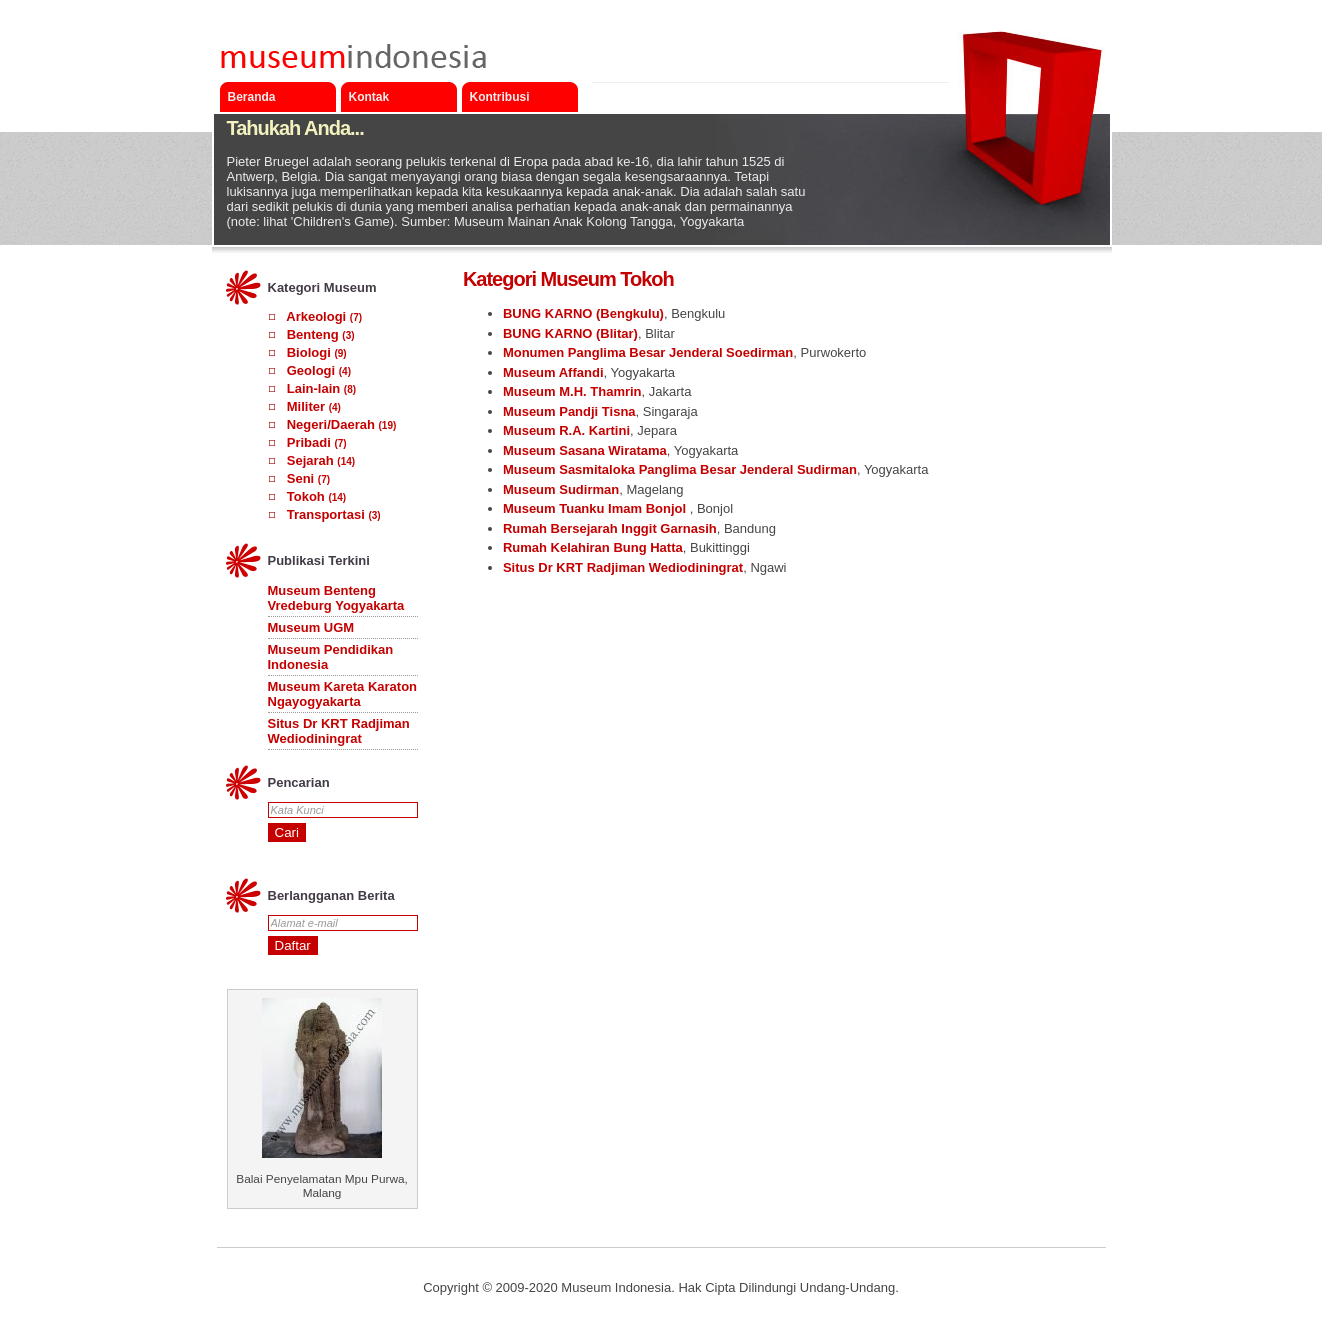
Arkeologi (316, 316)
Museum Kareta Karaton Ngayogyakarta (343, 694)
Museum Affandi (553, 372)
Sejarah (310, 460)
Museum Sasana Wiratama (585, 450)
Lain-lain (313, 388)
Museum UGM (311, 627)
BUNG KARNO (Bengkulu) (583, 313)
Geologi (311, 370)
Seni (300, 478)
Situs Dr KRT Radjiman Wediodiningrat (339, 731)
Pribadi (309, 442)
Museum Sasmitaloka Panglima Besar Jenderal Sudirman (680, 469)
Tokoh (306, 496)
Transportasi (326, 514)
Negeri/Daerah (331, 424)
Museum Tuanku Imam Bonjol (596, 508)
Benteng (313, 334)
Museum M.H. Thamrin (572, 391)
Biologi (309, 352)
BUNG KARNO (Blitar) (570, 333)
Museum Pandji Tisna (569, 411)
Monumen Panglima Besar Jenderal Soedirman (648, 352)
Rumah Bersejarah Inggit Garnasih (610, 528)
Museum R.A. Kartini (566, 430)
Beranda (252, 97)
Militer (306, 406)
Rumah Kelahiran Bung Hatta (593, 547)
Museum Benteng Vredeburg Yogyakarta (336, 598)
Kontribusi (500, 97)
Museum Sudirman (561, 489)
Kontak (369, 97)
